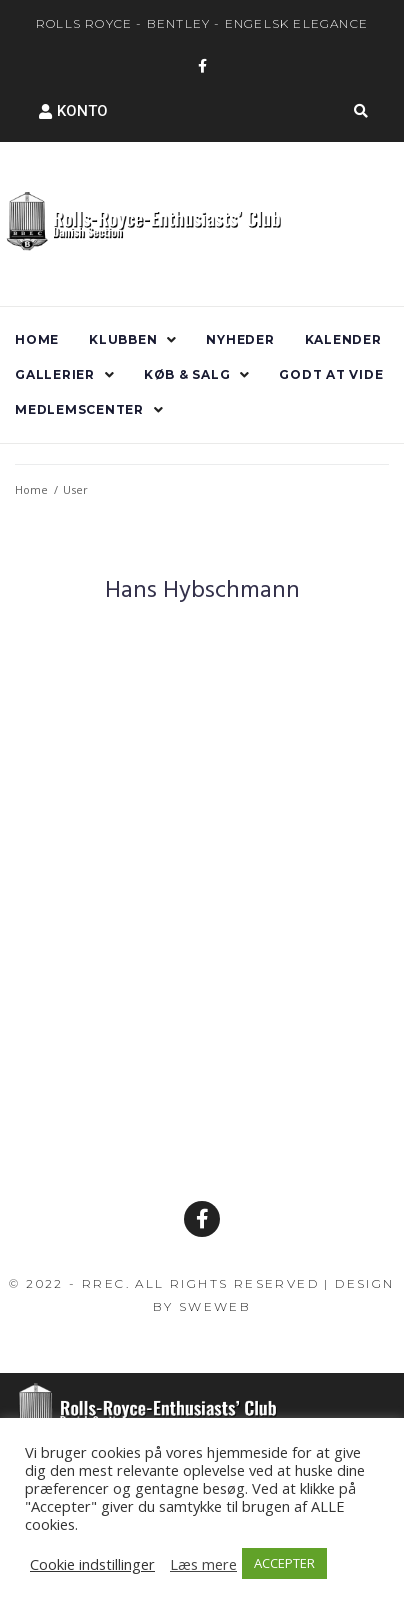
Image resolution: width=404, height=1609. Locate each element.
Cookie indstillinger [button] (92, 1564)
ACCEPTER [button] (284, 1563)
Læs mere (203, 1564)
